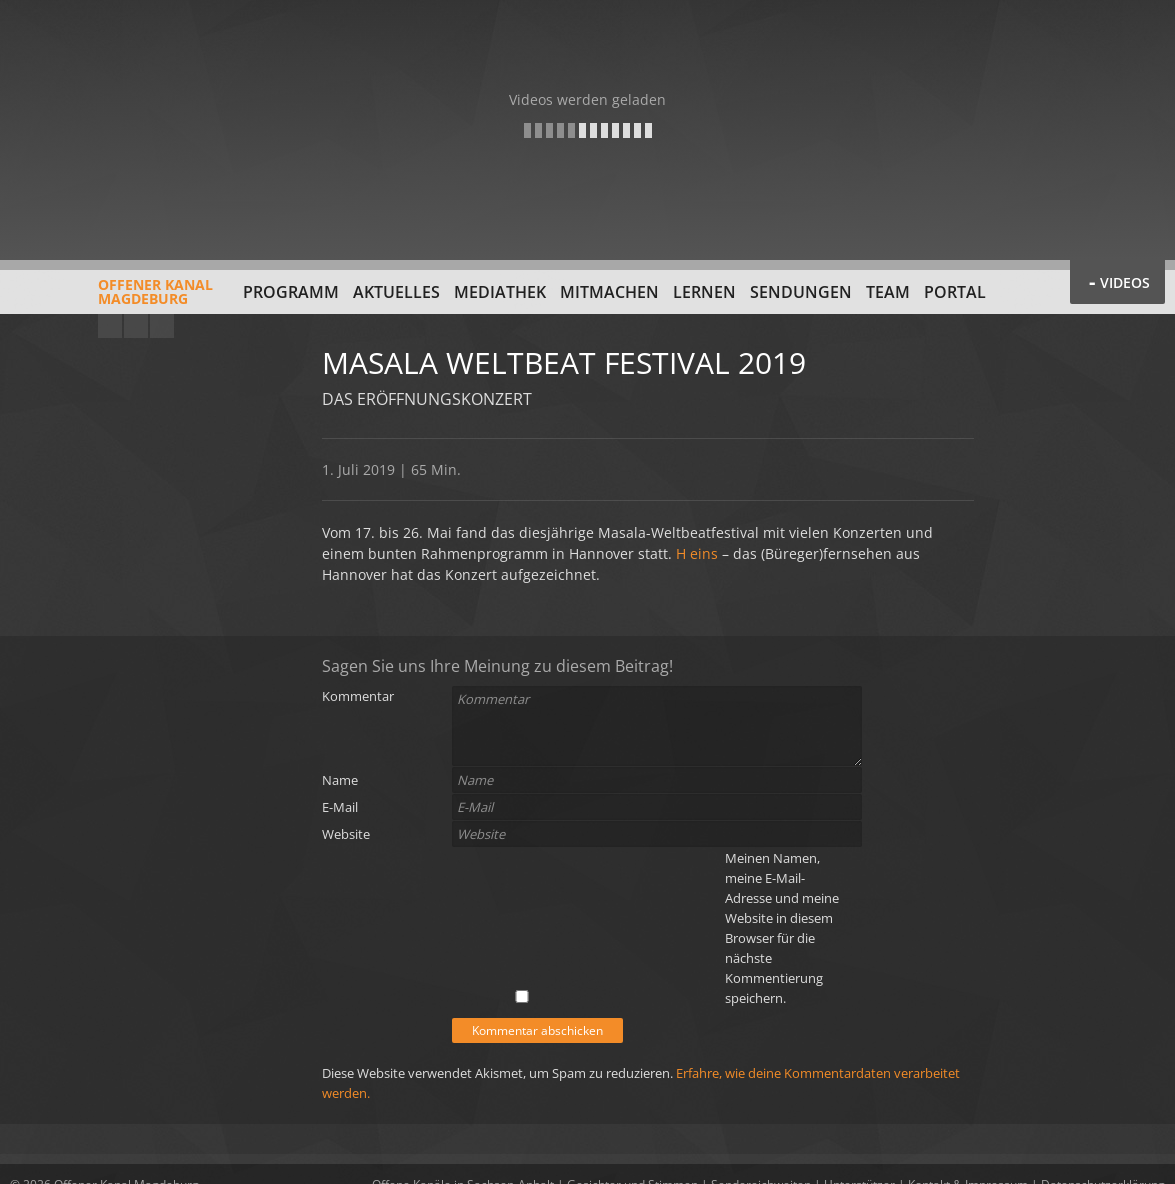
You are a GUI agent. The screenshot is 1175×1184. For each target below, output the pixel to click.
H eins (697, 553)
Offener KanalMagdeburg (111, 299)
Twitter (162, 326)
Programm (291, 292)
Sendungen (801, 292)
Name (340, 780)
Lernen (704, 292)
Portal (955, 292)
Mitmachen (609, 292)
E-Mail (340, 807)
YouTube (110, 326)
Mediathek (500, 292)
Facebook (136, 326)
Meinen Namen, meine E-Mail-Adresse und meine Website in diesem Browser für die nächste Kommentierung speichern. (782, 928)
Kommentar (358, 696)
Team (888, 292)
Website (346, 834)
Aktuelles (396, 292)
